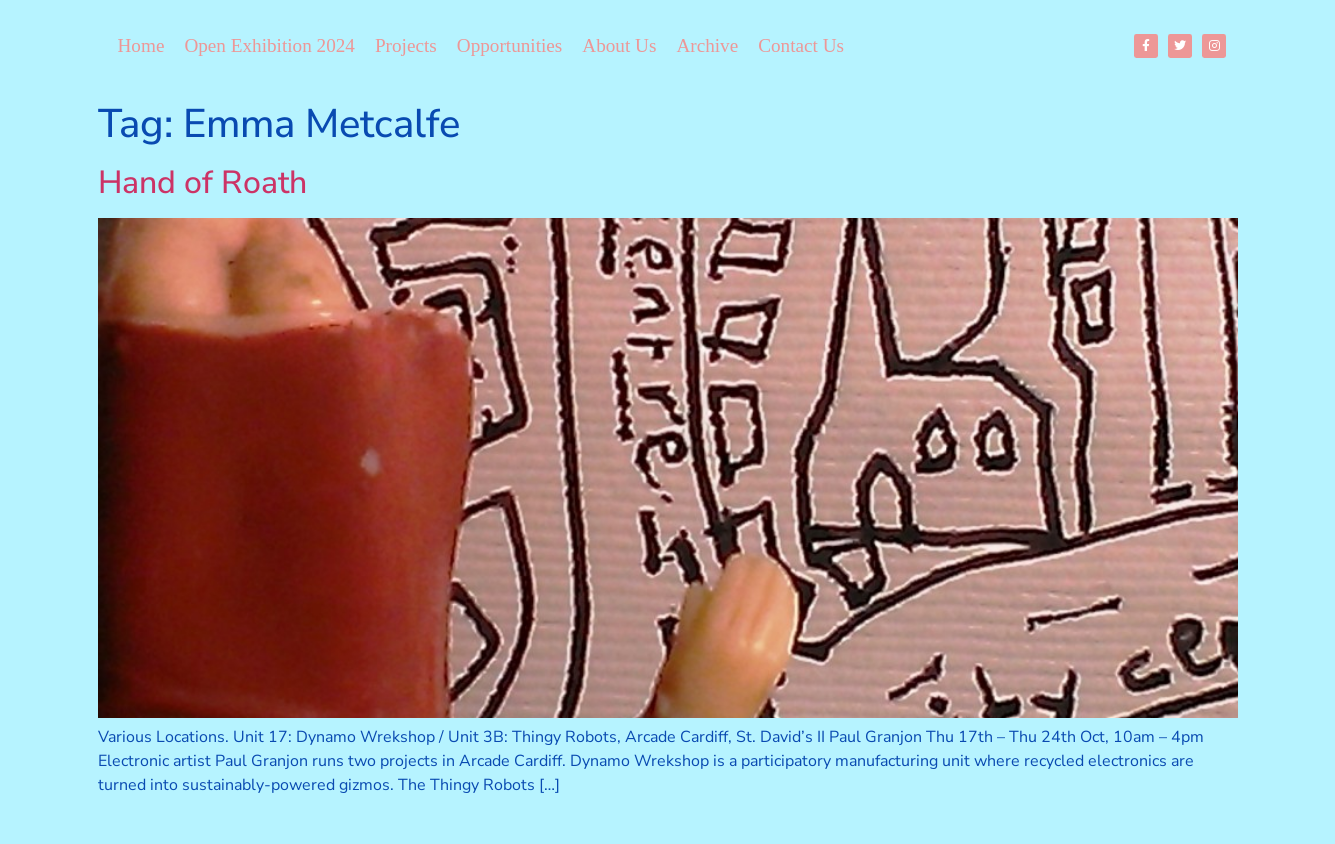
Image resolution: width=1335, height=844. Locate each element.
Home (141, 45)
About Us (619, 45)
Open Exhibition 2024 (269, 45)
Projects (406, 45)
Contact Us (801, 45)
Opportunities (510, 45)
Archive (707, 45)
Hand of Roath (202, 182)
